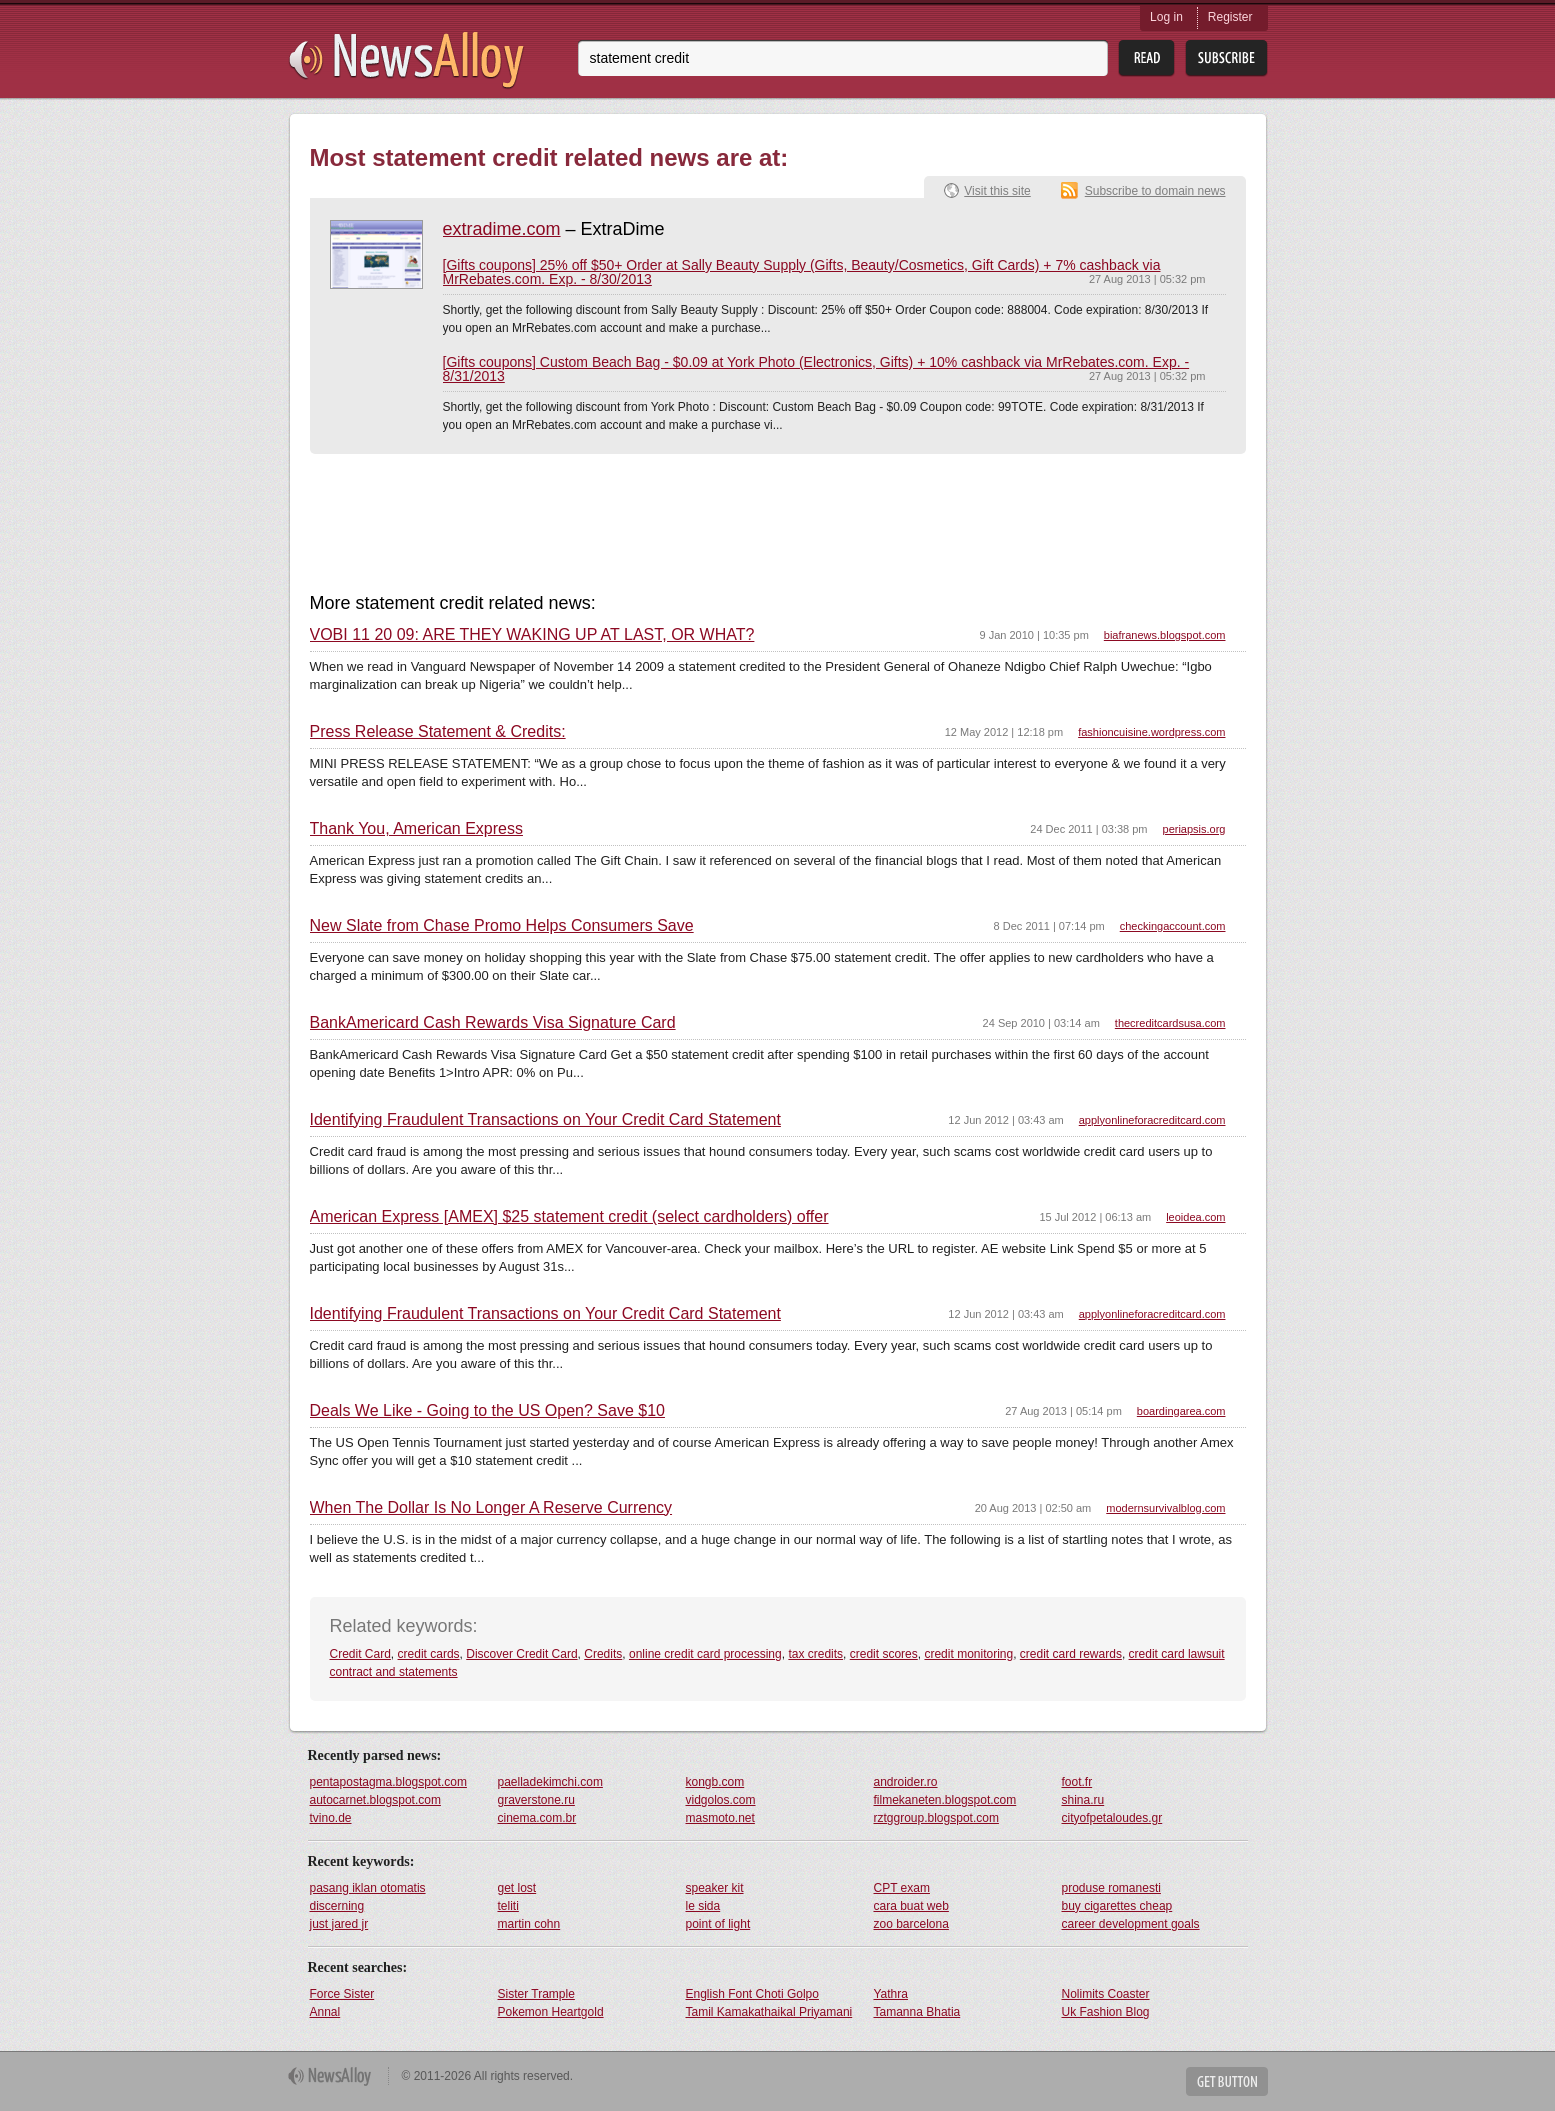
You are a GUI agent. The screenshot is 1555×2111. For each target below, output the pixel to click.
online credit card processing (705, 1654)
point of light (718, 1924)
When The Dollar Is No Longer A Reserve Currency (491, 1508)
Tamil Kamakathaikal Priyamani (769, 2012)
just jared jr (339, 1924)
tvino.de (331, 1818)
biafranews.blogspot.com (1165, 635)
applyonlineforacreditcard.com (1152, 1120)
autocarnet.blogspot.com (375, 1800)
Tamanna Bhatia (917, 2012)
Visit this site (997, 191)
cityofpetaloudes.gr (1112, 1818)
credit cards (429, 1654)
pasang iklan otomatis (368, 1888)
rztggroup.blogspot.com (936, 1818)
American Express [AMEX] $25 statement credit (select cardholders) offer (569, 1217)
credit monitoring (968, 1654)
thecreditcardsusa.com (1170, 1023)
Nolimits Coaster (1106, 1994)
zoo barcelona (911, 1924)
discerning (337, 1906)
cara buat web (911, 1906)
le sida (703, 1906)
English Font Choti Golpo (752, 1994)
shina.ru (1083, 1800)
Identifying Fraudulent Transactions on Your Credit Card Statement (545, 1120)
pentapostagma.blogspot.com (388, 1782)
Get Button (1227, 2081)
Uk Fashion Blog (1106, 2012)
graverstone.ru (536, 1800)
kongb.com (715, 1782)
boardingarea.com (1181, 1411)
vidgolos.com (721, 1800)
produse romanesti (1111, 1888)
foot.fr (1077, 1782)
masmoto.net (720, 1818)
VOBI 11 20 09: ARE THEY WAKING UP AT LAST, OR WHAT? (532, 635)
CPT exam (902, 1888)
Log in (1166, 17)
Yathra (891, 1994)
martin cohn (529, 1924)
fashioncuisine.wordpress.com (1151, 732)
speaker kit (715, 1888)
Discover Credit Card (521, 1654)
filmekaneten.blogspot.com (945, 1800)
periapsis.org (1194, 829)
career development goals (1131, 1924)
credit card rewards (1071, 1654)
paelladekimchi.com (550, 1782)
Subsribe (1226, 58)
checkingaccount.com (1173, 926)
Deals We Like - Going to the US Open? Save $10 (487, 1411)
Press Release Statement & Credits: (438, 732)
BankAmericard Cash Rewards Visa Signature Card (493, 1023)
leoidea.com (1195, 1217)
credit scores (884, 1654)
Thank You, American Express (416, 829)
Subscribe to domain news (1155, 191)
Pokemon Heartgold (551, 2012)
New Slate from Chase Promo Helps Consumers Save (502, 926)
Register (1230, 17)
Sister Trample (536, 1994)
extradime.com (502, 229)
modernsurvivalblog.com (1165, 1508)
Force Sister (342, 1994)
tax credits (815, 1654)
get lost (517, 1888)
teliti (508, 1906)
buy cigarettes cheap (1117, 1906)
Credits (603, 1654)
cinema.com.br (537, 1818)
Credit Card (360, 1654)
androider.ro (906, 1782)
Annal (325, 2012)
